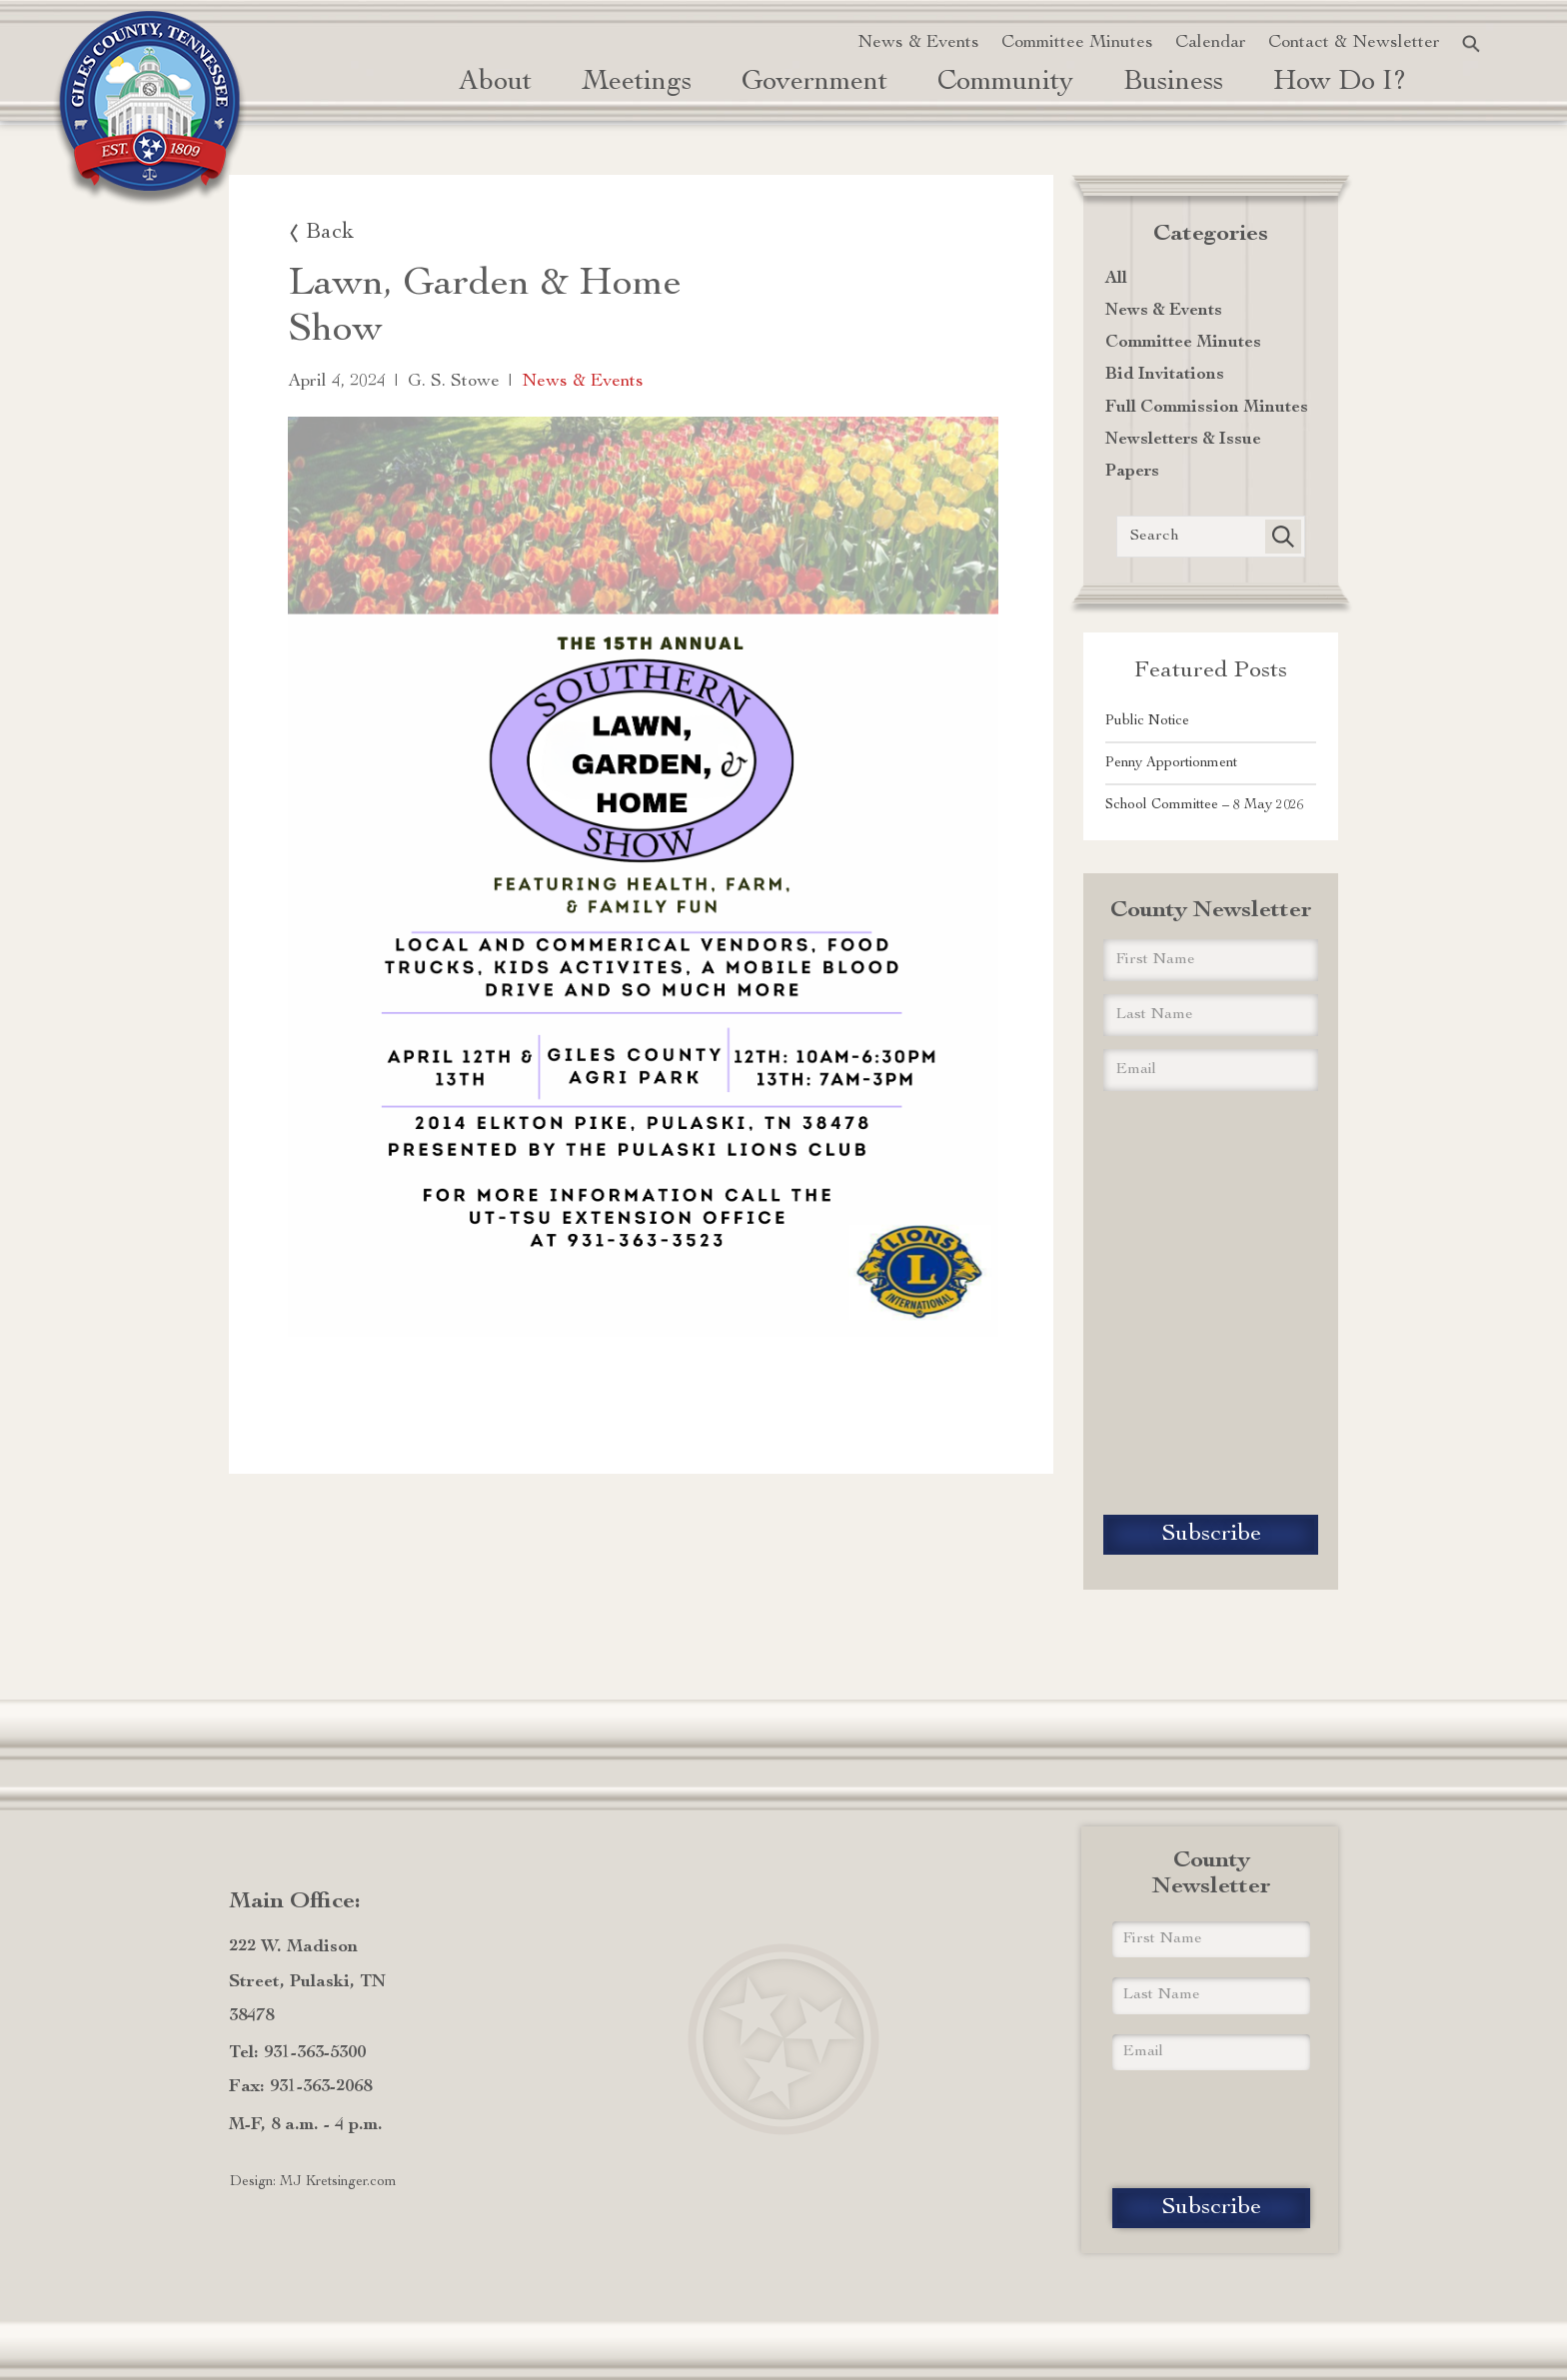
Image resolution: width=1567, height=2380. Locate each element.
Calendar (1210, 43)
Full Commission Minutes (1206, 408)
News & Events (918, 43)
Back (330, 233)
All (1116, 279)
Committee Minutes (1077, 43)
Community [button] (1005, 83)
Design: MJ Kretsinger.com (313, 2182)
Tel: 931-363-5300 (297, 2053)
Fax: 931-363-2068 (300, 2087)
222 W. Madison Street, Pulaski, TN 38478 (307, 1981)
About (495, 83)
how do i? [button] (1340, 83)
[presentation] (1210, 1304)
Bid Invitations (1164, 375)
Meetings (637, 83)
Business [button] (1173, 83)
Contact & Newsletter (1354, 43)
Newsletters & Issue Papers (1183, 456)
